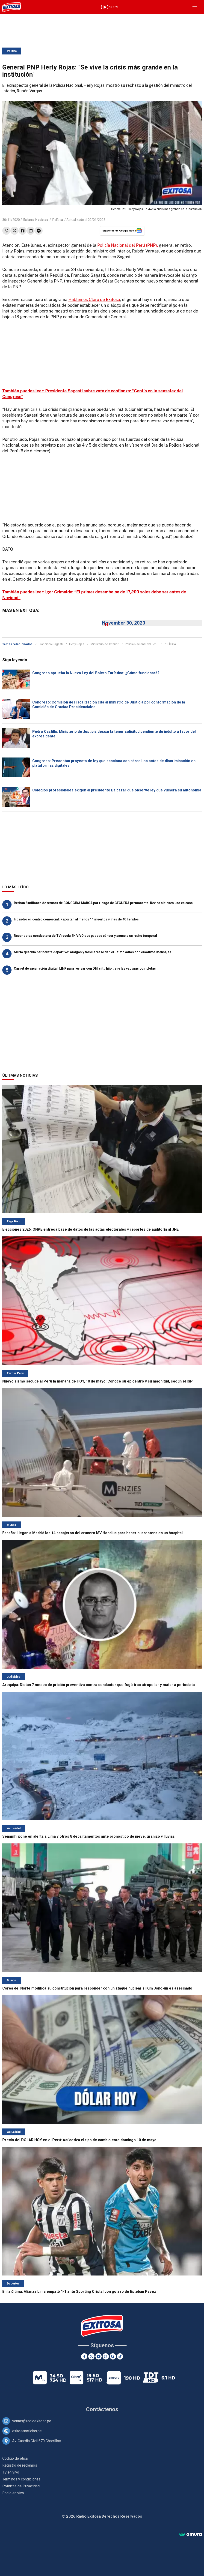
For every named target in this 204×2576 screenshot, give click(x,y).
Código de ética (15, 2458)
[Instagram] (106, 2356)
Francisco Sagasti (51, 644)
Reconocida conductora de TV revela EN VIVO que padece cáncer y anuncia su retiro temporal (85, 936)
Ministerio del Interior (104, 644)
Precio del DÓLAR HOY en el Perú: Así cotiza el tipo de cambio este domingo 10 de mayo (79, 2140)
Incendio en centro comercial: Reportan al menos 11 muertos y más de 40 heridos (76, 919)
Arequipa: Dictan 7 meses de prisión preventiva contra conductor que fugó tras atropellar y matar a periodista (98, 1685)
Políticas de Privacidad (21, 2486)
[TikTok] (120, 2356)
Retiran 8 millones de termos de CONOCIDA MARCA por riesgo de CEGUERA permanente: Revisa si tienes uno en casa (103, 903)
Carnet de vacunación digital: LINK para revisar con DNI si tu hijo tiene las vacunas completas (85, 968)
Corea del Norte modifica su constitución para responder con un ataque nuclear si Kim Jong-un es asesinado (97, 1988)
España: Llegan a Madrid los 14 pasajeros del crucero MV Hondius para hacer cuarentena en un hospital (92, 1533)
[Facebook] (84, 2356)
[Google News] (113, 2356)
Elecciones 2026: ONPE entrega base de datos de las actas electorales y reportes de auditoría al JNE (90, 1229)
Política (12, 51)
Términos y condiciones (21, 2479)
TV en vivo (10, 2472)
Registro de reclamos (19, 2465)
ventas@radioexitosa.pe (31, 2421)
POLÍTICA (170, 644)
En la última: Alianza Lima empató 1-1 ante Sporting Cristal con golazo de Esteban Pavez (79, 2291)
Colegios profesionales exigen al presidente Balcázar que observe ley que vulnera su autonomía (116, 790)
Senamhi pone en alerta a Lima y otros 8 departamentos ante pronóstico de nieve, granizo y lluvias (88, 1836)
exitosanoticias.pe (27, 2431)
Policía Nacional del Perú (141, 644)
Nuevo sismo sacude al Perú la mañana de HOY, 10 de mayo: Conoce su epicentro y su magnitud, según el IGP (97, 1381)
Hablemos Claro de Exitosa (94, 299)
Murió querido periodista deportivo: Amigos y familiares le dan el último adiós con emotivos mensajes (92, 952)
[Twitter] (91, 2356)
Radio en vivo (13, 2493)
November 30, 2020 (123, 623)
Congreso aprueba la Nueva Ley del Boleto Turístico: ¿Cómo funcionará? (96, 673)
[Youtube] (98, 2356)
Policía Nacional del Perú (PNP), (127, 245)
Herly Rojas (76, 644)
